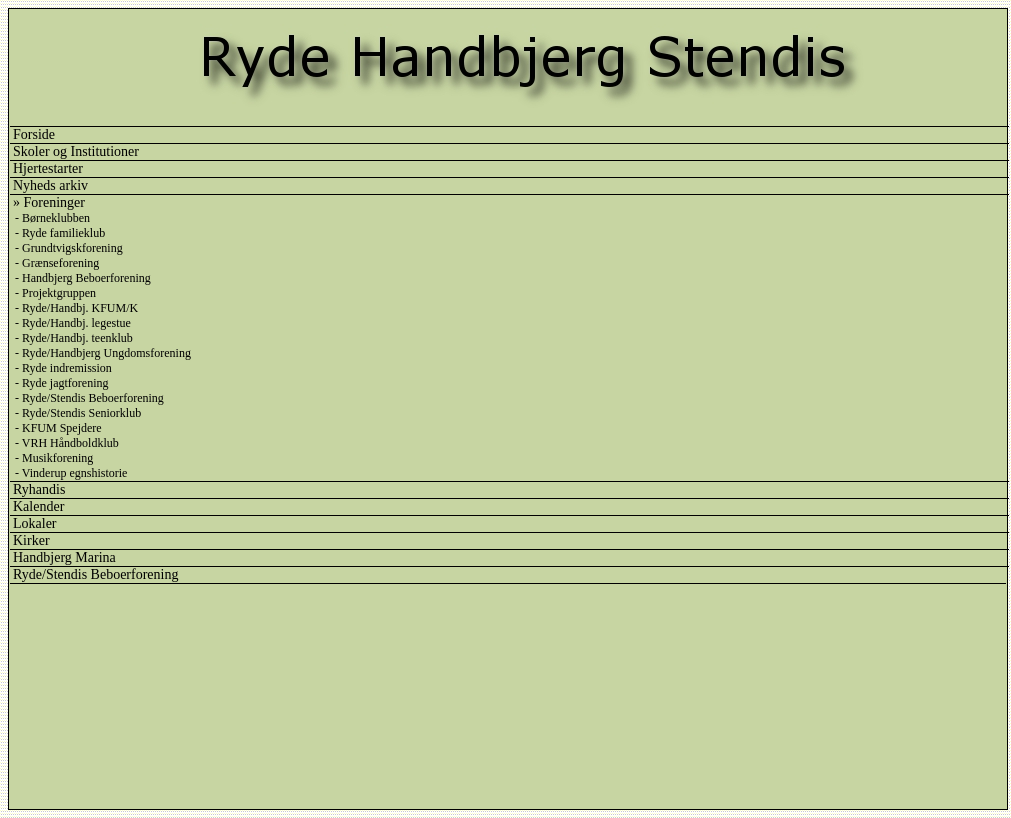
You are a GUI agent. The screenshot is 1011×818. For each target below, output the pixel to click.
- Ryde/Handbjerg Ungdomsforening (103, 353)
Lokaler (35, 523)
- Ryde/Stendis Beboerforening (89, 398)
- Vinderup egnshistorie (71, 473)
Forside (34, 134)
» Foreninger (49, 202)
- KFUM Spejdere (58, 428)
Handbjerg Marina (64, 557)
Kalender (38, 506)
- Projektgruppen (55, 293)
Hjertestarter (48, 168)
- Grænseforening (57, 263)
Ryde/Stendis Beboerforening (95, 574)
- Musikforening (54, 458)
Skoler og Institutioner (76, 151)
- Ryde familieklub (60, 233)
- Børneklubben (52, 218)
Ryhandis (39, 489)
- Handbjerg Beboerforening (83, 278)
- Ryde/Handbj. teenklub (74, 338)
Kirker (31, 540)
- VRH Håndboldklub (67, 443)
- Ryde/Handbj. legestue (73, 323)
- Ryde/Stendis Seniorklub (78, 413)
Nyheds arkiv (50, 185)
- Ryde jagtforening (62, 383)
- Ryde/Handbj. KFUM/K (76, 308)
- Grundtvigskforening (69, 248)
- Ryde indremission (63, 368)
